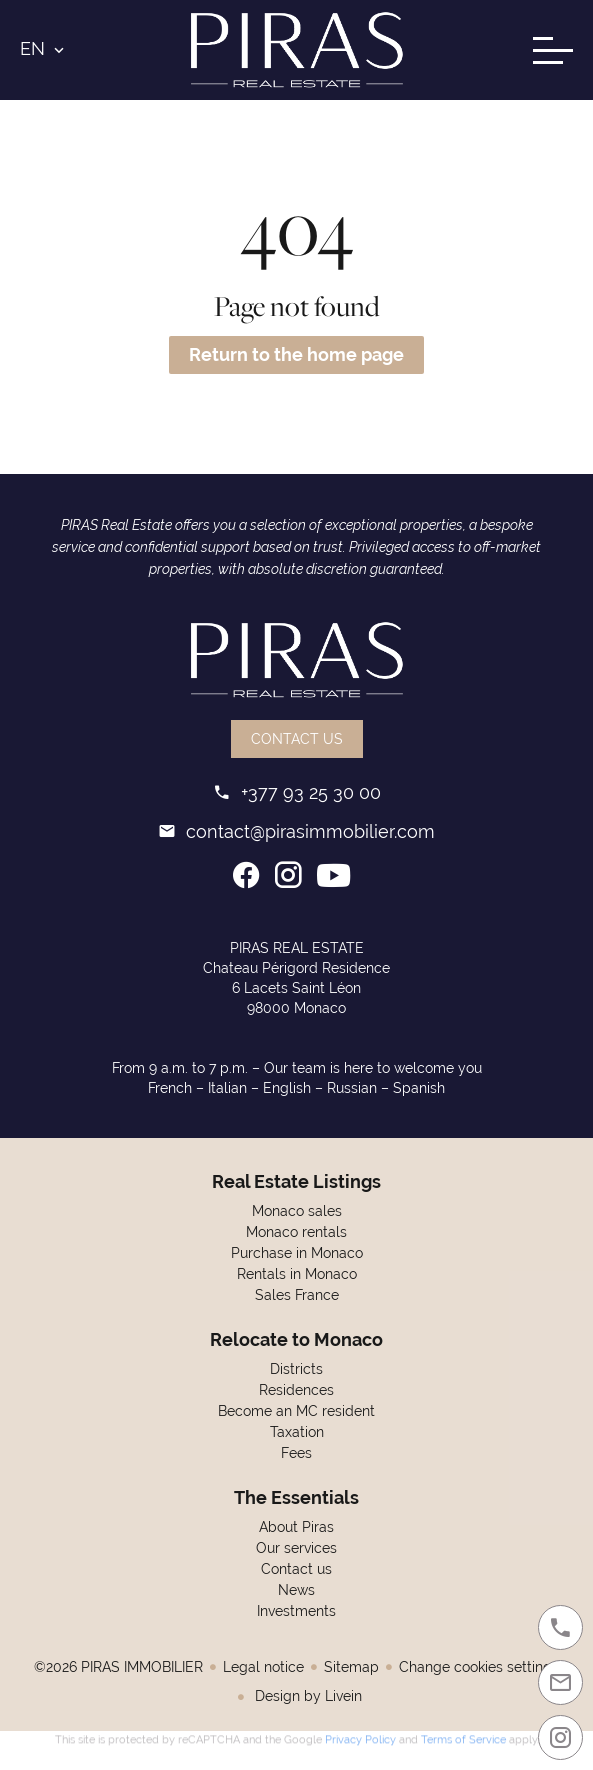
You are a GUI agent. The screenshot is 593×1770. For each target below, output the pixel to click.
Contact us (297, 739)
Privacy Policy (360, 1737)
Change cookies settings (479, 1667)
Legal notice (263, 1667)
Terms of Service (463, 1737)
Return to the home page (296, 354)
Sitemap (351, 1667)
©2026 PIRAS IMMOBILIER (118, 1667)
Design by (306, 1696)
